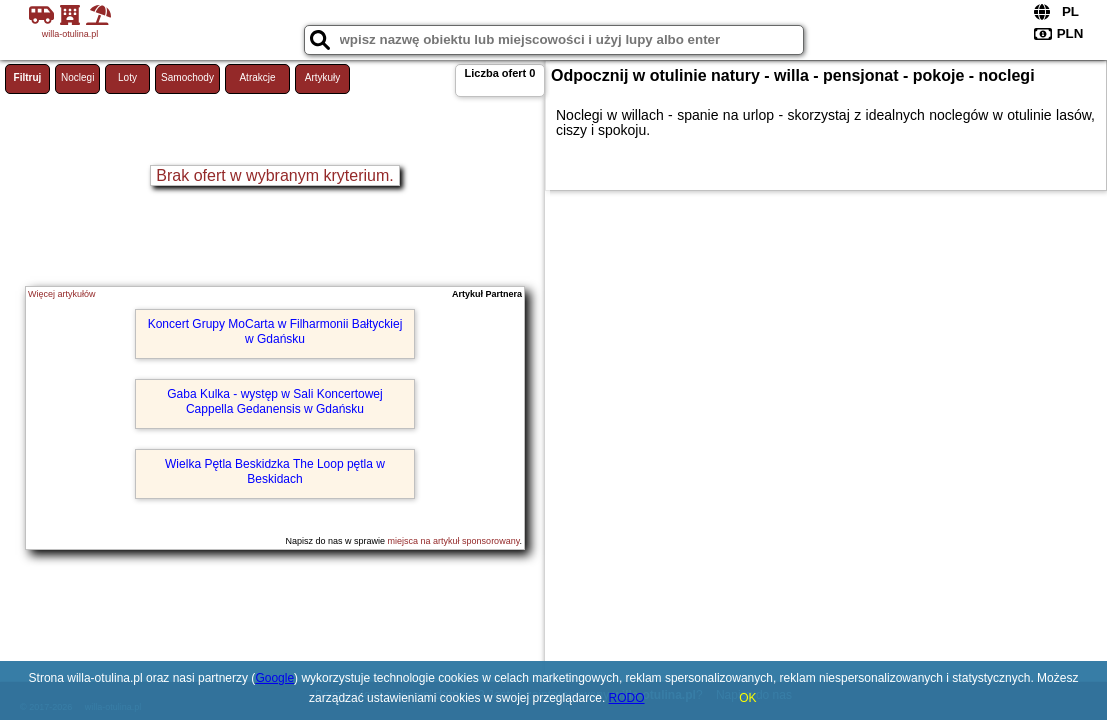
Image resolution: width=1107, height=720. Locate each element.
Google (274, 678)
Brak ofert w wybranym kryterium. (274, 175)
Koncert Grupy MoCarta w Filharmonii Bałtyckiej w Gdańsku (275, 331)
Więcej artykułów (62, 294)
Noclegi (77, 77)
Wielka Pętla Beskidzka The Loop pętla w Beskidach (275, 471)
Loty (127, 77)
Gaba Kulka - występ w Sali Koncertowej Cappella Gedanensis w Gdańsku (274, 401)
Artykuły (323, 77)
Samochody (187, 77)
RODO (627, 698)
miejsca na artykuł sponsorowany (454, 541)
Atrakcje (257, 77)
